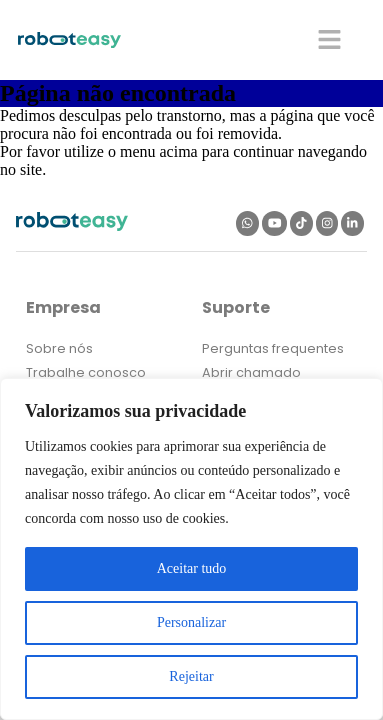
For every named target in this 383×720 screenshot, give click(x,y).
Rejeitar (191, 676)
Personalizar (191, 622)
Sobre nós (59, 348)
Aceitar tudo (192, 568)
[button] (330, 39)
